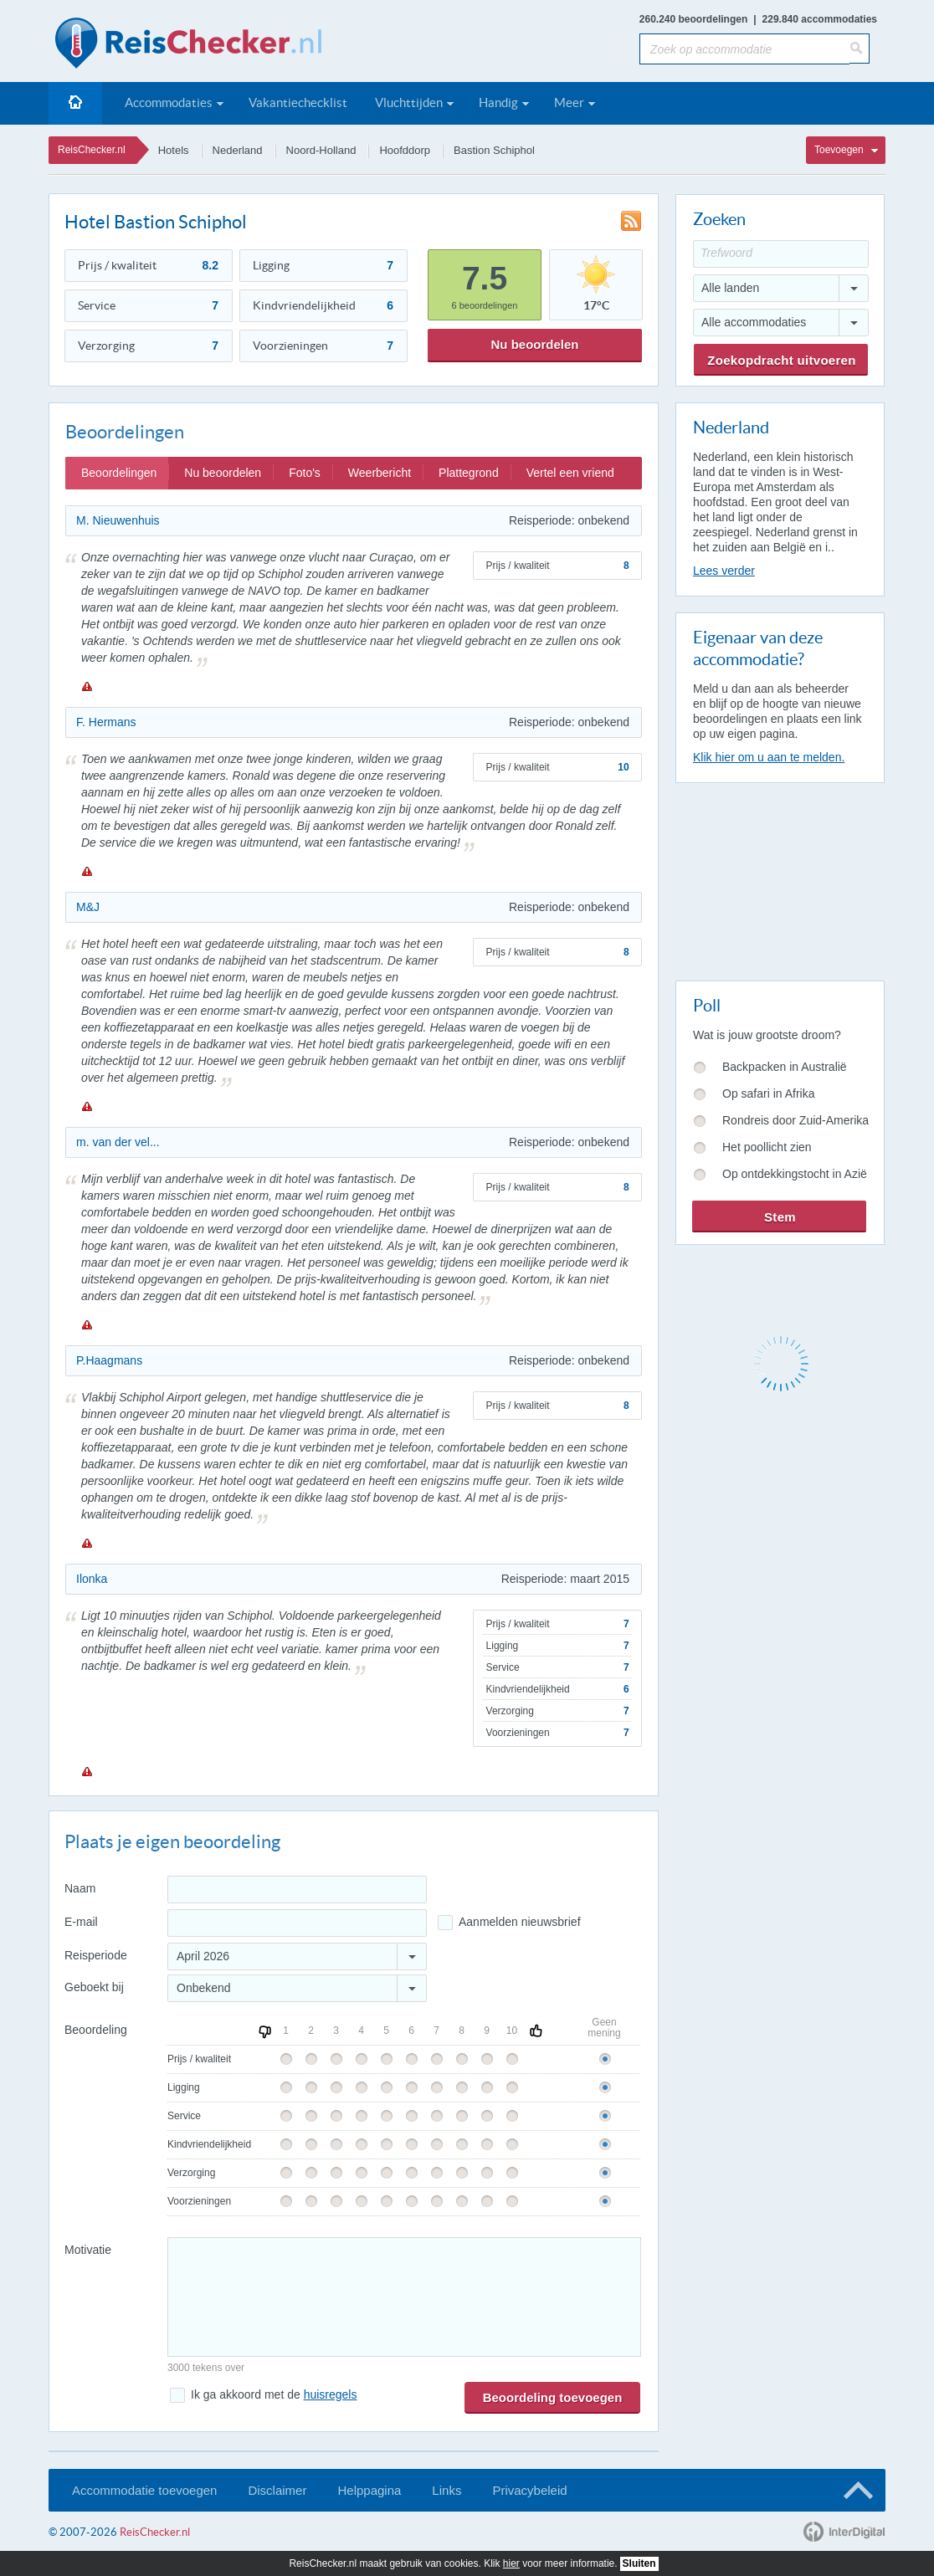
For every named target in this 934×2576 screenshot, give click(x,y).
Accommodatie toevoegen (144, 2490)
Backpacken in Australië (784, 1066)
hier (511, 2563)
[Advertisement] (779, 878)
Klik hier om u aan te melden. (768, 757)
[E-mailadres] (297, 1923)
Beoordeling (95, 2029)
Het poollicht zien (767, 1147)
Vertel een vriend (570, 472)
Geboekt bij (94, 1987)
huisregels (330, 2394)
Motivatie (87, 2249)
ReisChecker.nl (92, 150)
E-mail (81, 1921)
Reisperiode (95, 1955)
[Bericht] (404, 2297)
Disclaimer (277, 2490)
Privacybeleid (529, 2490)
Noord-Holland (321, 150)
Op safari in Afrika (768, 1093)
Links (446, 2490)
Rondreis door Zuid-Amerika (795, 1120)
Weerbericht (379, 472)
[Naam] (297, 1889)
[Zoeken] (859, 48)
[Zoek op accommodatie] (744, 48)
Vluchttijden (409, 102)
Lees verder (724, 570)
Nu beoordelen (534, 344)
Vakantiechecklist (298, 102)
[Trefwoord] (781, 254)
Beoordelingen (119, 472)
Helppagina (369, 2490)
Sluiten (639, 2563)
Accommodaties (169, 102)
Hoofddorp (404, 150)
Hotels (173, 150)
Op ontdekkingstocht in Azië (794, 1173)
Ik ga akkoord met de (274, 2394)
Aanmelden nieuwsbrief (520, 1921)
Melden (86, 686)
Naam (79, 1888)
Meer (569, 102)
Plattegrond (469, 472)
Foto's (305, 472)
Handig (498, 102)
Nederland (238, 150)
